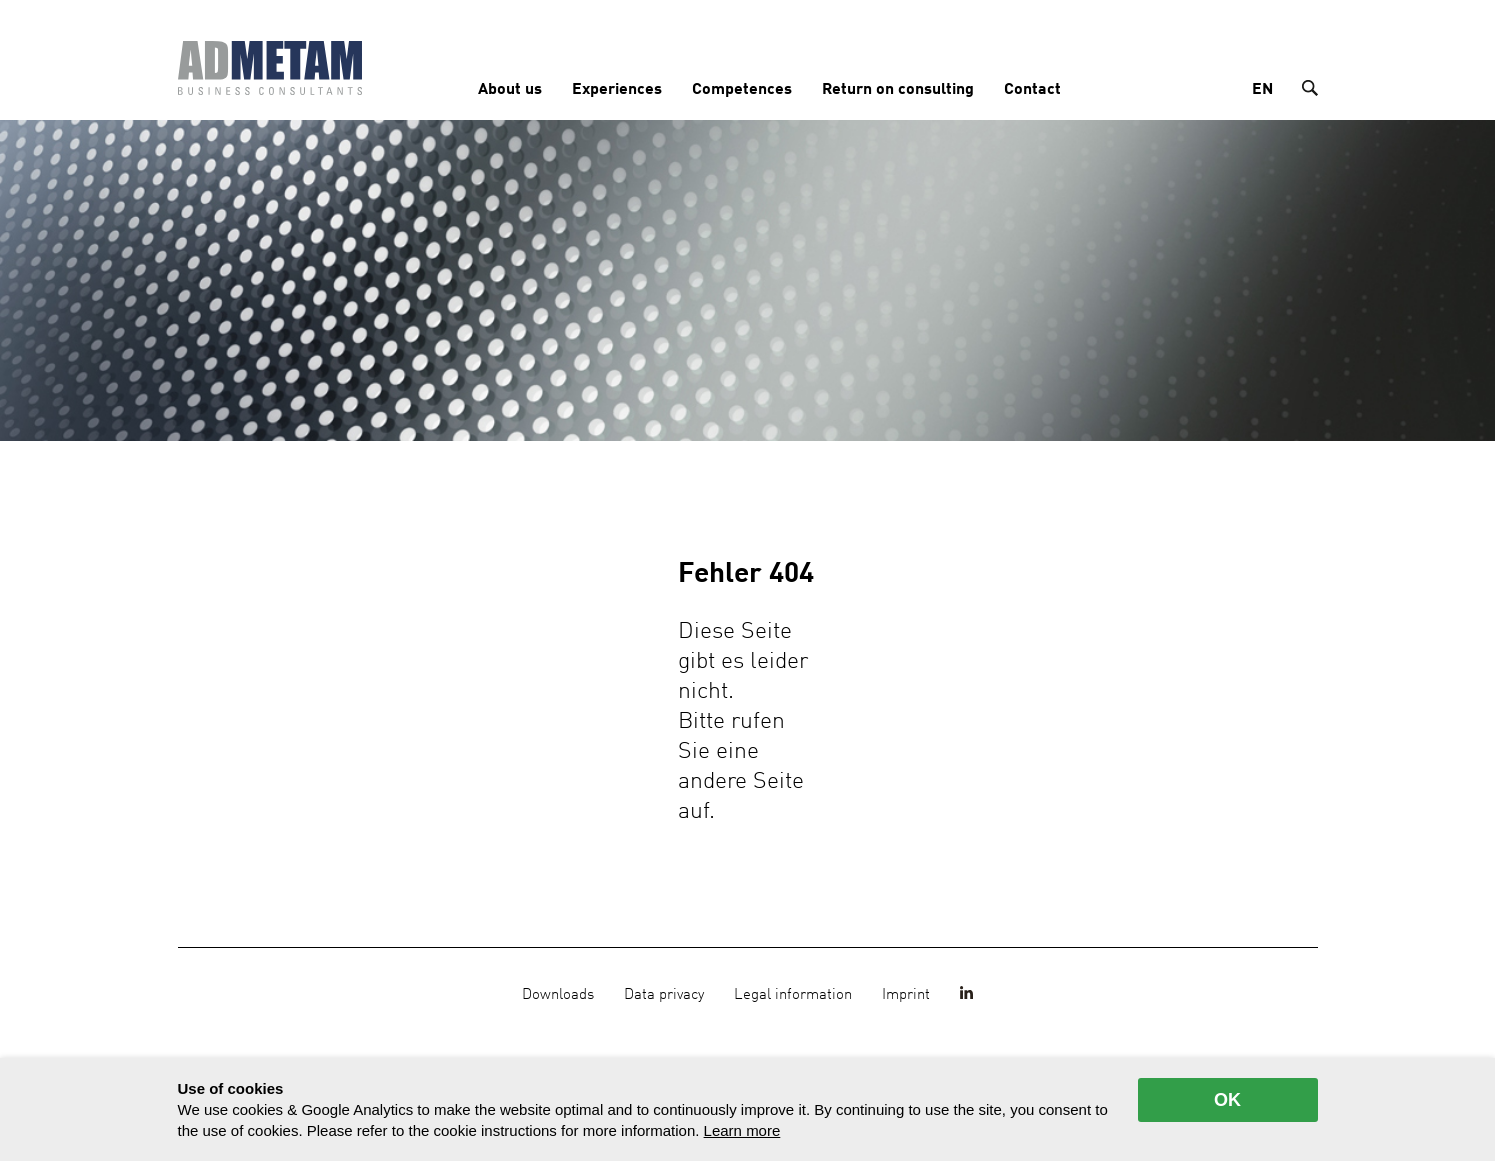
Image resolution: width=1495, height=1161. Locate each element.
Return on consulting (898, 90)
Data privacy (664, 995)
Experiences (617, 90)
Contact (1032, 90)
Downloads (558, 995)
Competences (742, 90)
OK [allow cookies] (1227, 1100)
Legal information (793, 995)
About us (510, 90)
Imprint (906, 995)
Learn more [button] (742, 1130)
